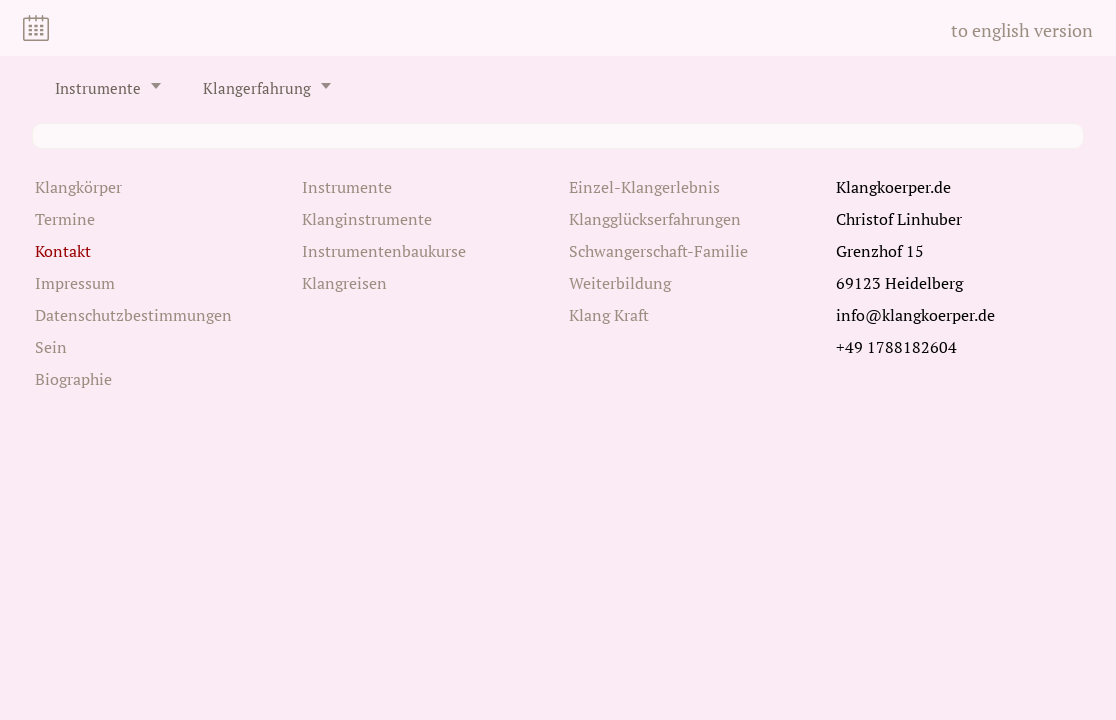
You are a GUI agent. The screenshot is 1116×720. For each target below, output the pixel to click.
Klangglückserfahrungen (655, 219)
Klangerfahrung (257, 88)
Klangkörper (78, 187)
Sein (51, 347)
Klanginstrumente (367, 219)
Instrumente (98, 88)
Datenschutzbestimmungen (133, 315)
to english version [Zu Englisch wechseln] (1022, 30)
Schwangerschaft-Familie (658, 251)
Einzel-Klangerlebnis (644, 187)
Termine (65, 219)
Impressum (75, 283)
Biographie (73, 379)
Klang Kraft (609, 315)
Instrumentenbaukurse (384, 251)
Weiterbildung (620, 283)
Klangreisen (344, 283)
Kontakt (63, 251)
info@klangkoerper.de (915, 315)
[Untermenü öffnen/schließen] (156, 86)
